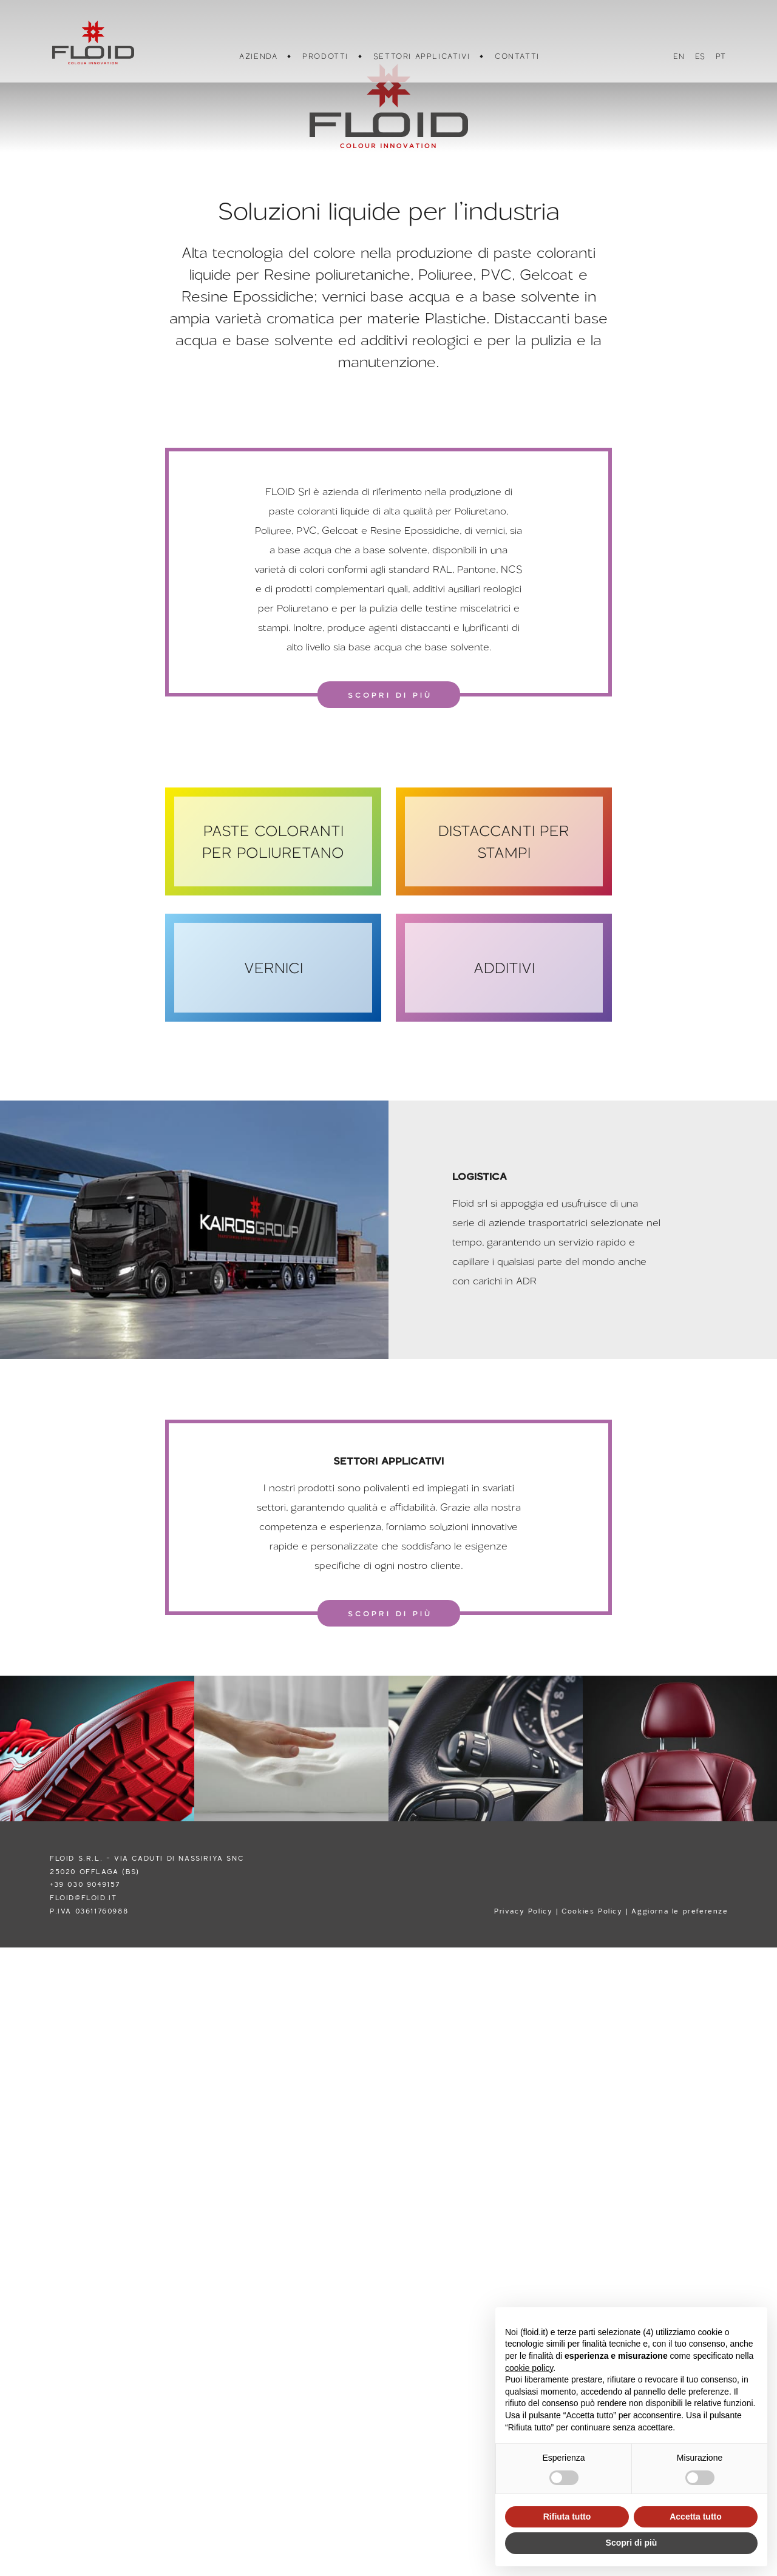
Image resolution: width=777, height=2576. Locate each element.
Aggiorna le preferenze (679, 1911)
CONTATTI (516, 55)
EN (678, 55)
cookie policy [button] (529, 2368)
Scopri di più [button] (631, 2542)
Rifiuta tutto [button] (567, 2516)
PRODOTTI (324, 55)
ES (699, 55)
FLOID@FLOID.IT (83, 1897)
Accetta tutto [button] (696, 2516)
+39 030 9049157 (85, 1884)
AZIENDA (257, 55)
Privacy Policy (523, 1911)
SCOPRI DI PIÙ (390, 694)
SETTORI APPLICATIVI (420, 55)
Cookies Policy (592, 1911)
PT (720, 55)
